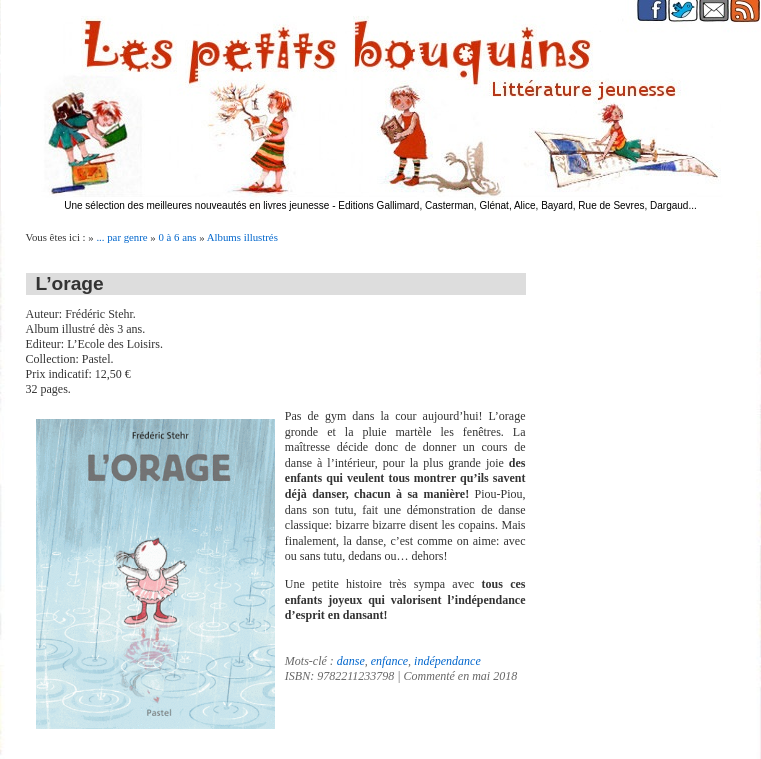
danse (351, 661)
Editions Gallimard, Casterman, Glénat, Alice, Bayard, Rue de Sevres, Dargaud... (517, 205)
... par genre (121, 237)
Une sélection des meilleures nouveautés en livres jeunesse (196, 205)
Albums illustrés (242, 237)
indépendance (447, 661)
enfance (389, 661)
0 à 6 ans (177, 237)
